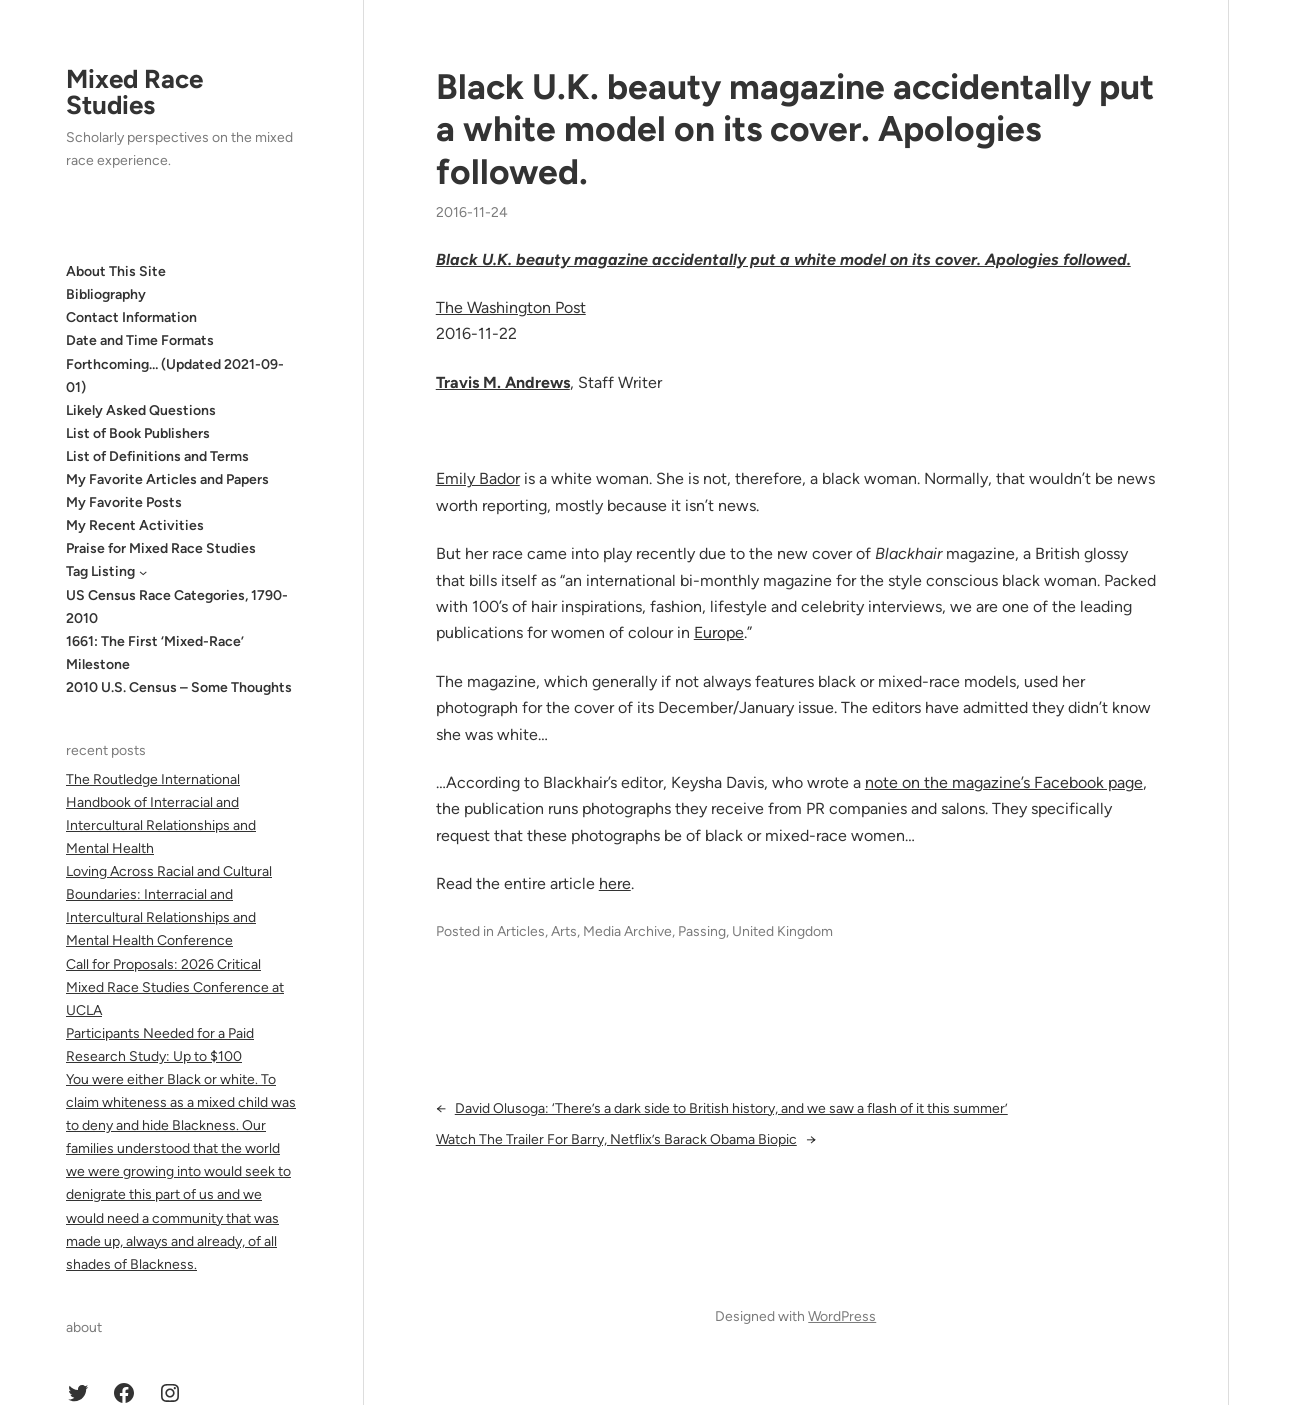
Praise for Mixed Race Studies (161, 548)
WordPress (842, 1316)
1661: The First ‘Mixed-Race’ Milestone (155, 653)
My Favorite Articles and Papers (167, 479)
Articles (521, 931)
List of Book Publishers (138, 433)
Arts (564, 931)
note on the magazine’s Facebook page (1004, 782)
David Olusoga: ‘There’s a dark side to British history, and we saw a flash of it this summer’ (731, 1108)
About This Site (116, 271)
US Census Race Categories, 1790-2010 (177, 607)
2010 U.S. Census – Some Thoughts (179, 687)
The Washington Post (511, 307)
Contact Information (131, 317)
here (615, 883)
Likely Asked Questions (141, 410)
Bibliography (106, 294)
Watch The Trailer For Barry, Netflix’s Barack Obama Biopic (616, 1139)
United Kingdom (782, 931)
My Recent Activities (135, 525)
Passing (702, 931)
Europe (719, 632)
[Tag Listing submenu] (143, 572)
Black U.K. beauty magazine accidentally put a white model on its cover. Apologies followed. (795, 129)
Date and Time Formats (140, 340)
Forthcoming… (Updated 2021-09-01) (175, 376)
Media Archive (627, 931)
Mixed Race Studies (134, 92)
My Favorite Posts (124, 502)
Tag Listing (100, 571)
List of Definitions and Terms (157, 456)
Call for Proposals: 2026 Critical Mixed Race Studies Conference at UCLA (175, 987)
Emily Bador (478, 478)
